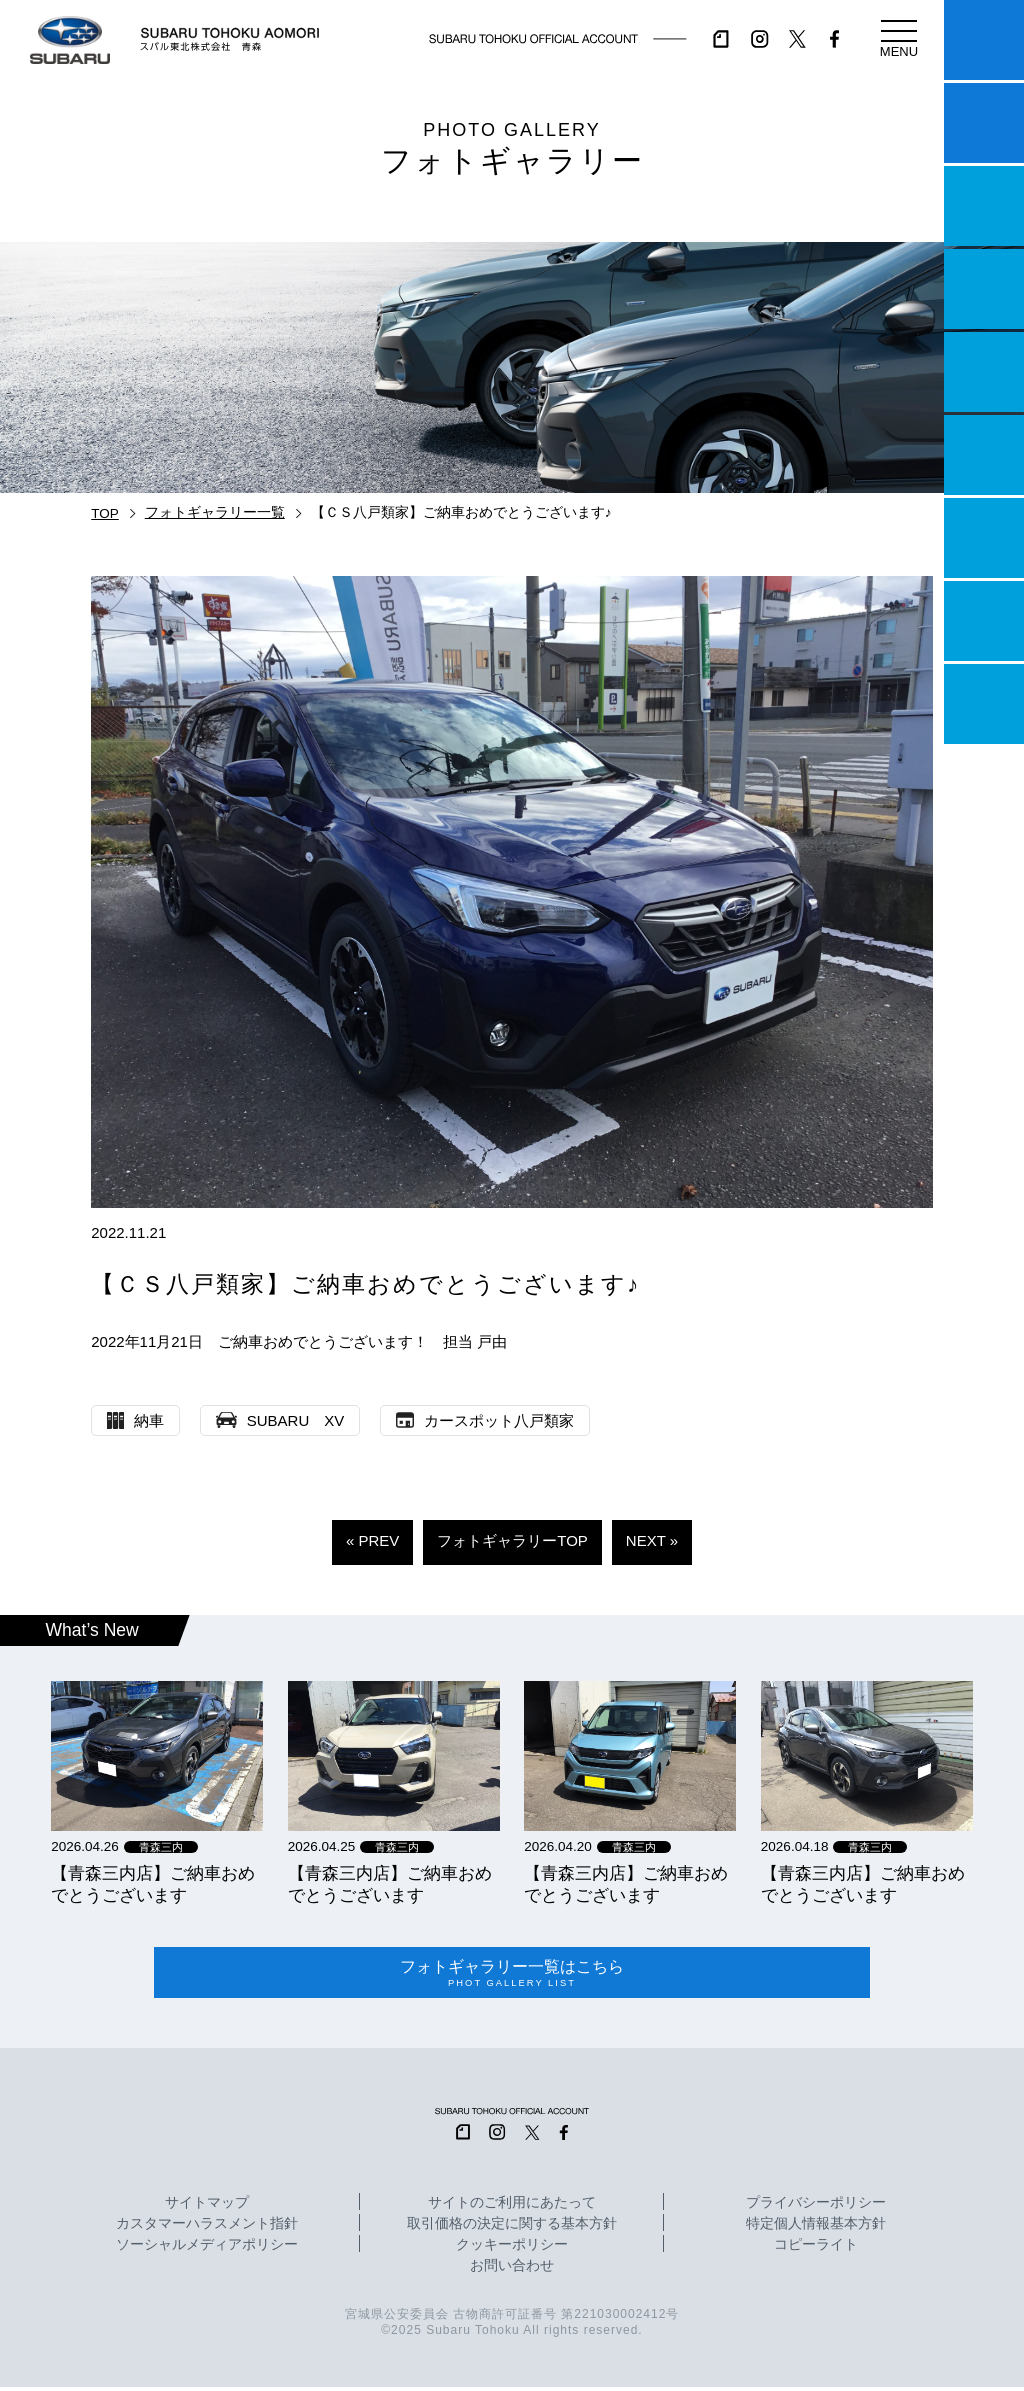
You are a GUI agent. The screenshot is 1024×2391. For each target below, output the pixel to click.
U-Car (984, 455)
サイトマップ (207, 2207)
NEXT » (652, 1540)
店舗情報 (984, 372)
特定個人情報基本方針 (816, 2228)
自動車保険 (984, 538)
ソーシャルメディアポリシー (207, 2249)
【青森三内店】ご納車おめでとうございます (153, 1884)
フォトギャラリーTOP (512, 1540)
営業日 (984, 289)
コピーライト (816, 2249)
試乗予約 (984, 123)
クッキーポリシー (512, 2249)
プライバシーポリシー (816, 2207)
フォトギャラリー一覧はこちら (512, 1975)
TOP (105, 513)
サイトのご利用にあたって (512, 2207)
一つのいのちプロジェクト (984, 206)
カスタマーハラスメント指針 (207, 2228)
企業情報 (984, 621)
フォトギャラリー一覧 (215, 512)
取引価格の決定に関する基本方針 (512, 2228)
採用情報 (984, 704)
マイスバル (984, 40)
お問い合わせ (512, 2270)
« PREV (372, 1540)
